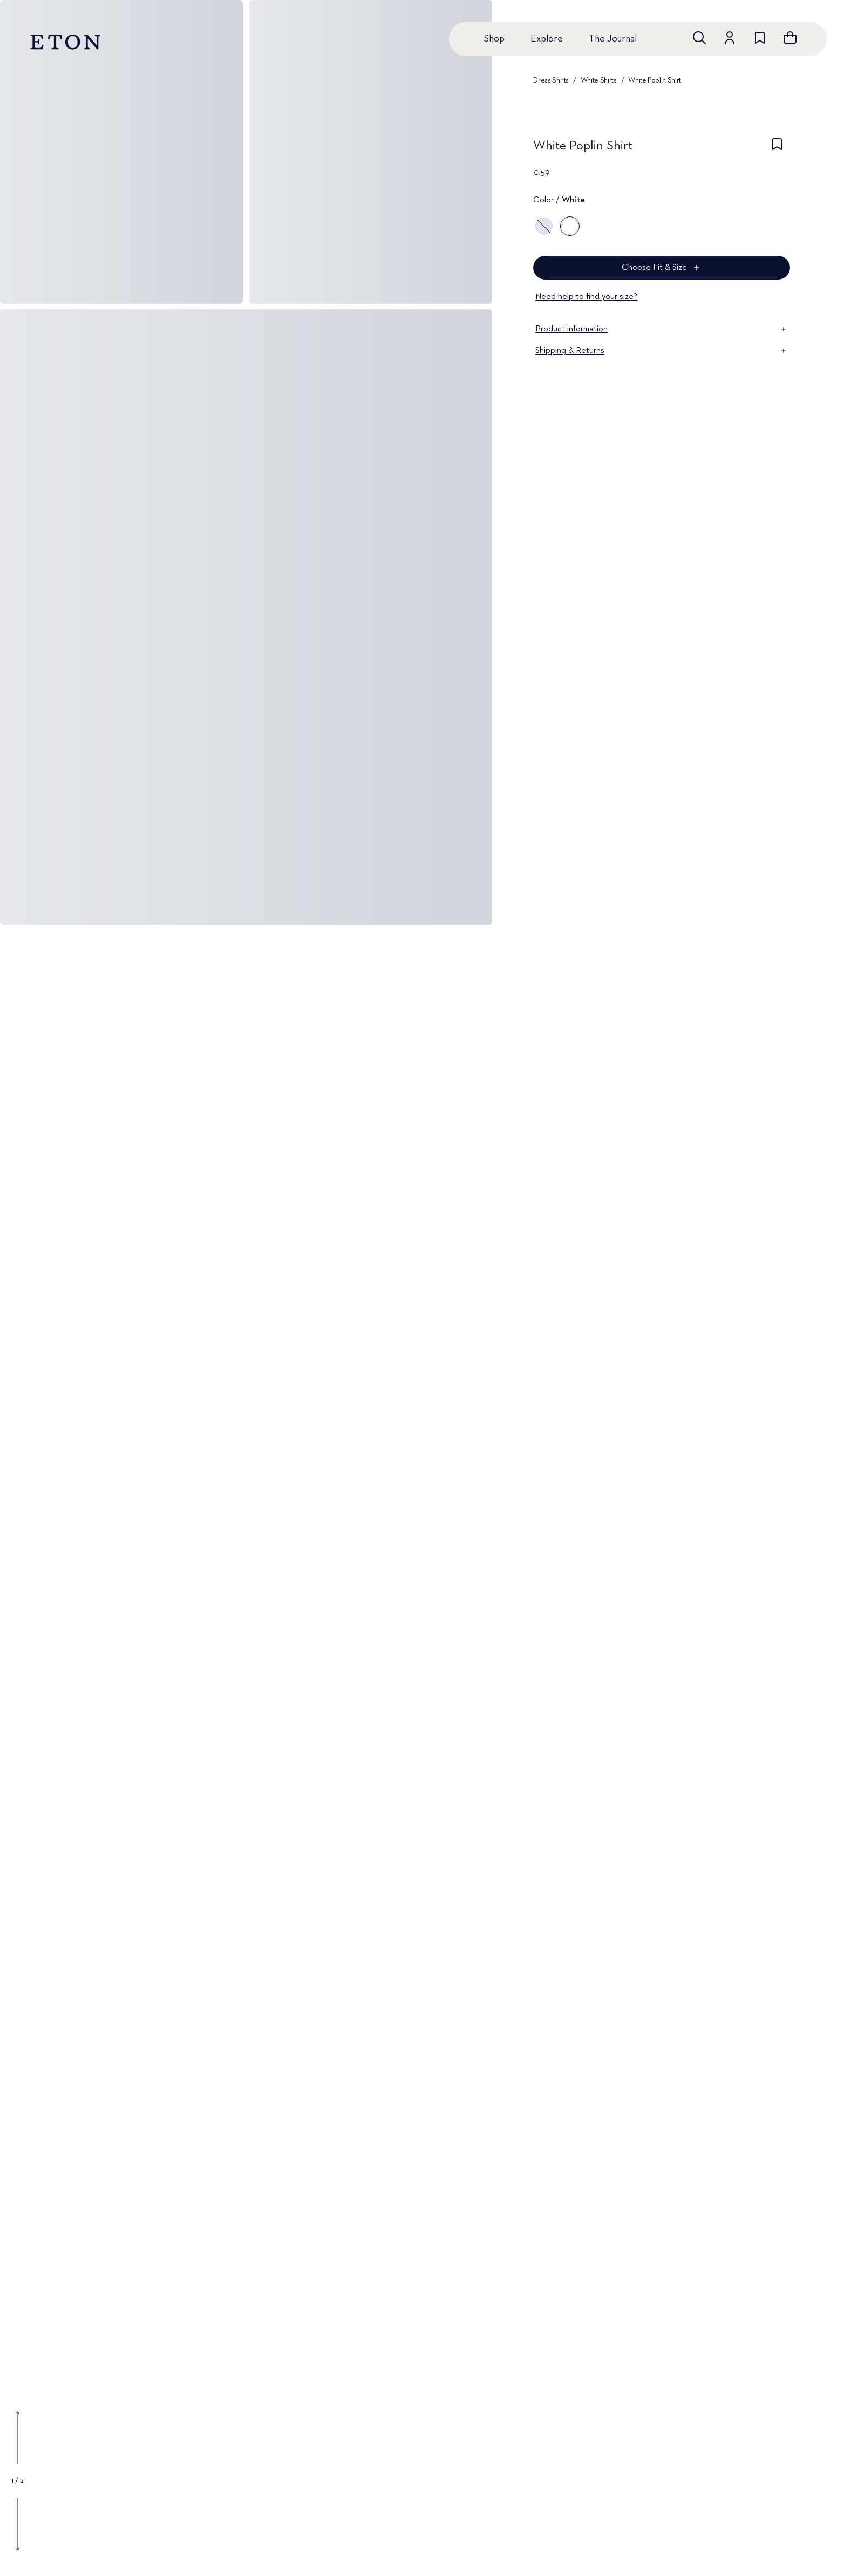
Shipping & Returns (661, 350)
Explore (546, 39)
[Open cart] (790, 37)
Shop (494, 39)
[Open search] (699, 37)
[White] (569, 226)
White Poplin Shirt (654, 80)
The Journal (613, 39)
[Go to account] (729, 37)
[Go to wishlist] (759, 37)
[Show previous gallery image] (17, 2438)
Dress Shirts (551, 80)
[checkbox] (777, 149)
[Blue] (544, 226)
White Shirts (599, 80)
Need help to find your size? (586, 297)
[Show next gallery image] (17, 2524)
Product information (661, 329)
